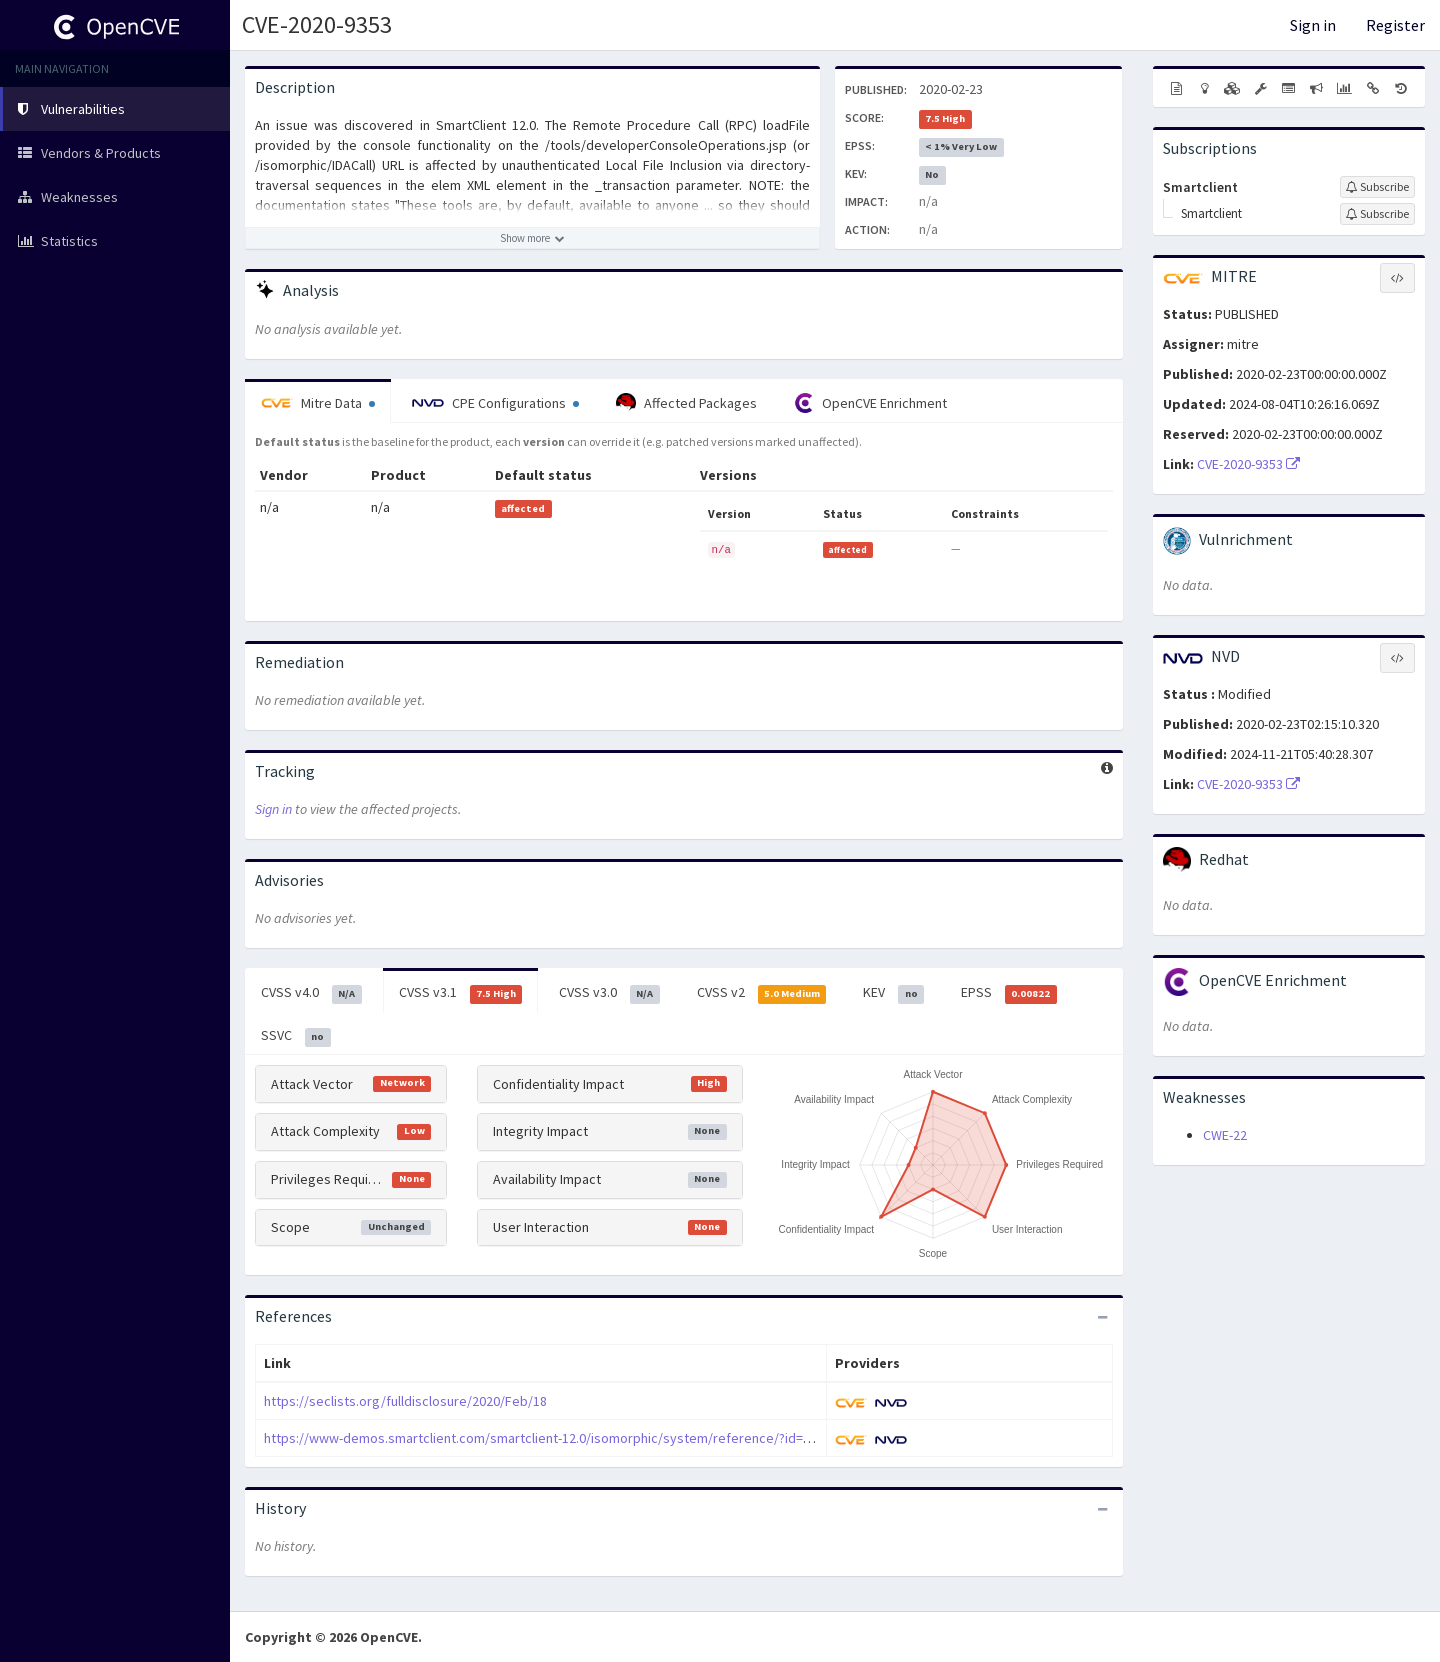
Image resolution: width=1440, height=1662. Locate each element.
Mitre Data (318, 403)
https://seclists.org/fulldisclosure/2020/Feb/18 (405, 1401)
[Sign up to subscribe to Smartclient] (1377, 187)
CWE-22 (1225, 1135)
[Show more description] (532, 238)
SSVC (296, 1036)
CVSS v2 (762, 993)
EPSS (1009, 993)
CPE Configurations (495, 403)
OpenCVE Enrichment (870, 403)
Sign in (1313, 25)
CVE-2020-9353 (317, 24)
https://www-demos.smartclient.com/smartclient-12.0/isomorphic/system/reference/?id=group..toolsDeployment (606, 1438)
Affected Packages (686, 403)
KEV (893, 993)
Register (1395, 25)
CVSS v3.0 (609, 993)
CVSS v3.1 (461, 993)
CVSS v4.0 (311, 993)
